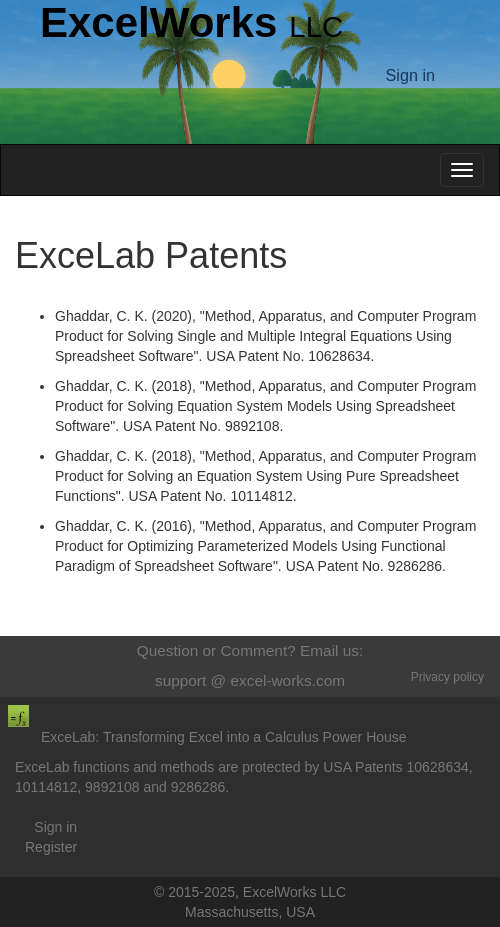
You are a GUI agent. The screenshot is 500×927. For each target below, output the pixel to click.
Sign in (55, 827)
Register (51, 847)
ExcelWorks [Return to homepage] (191, 23)
